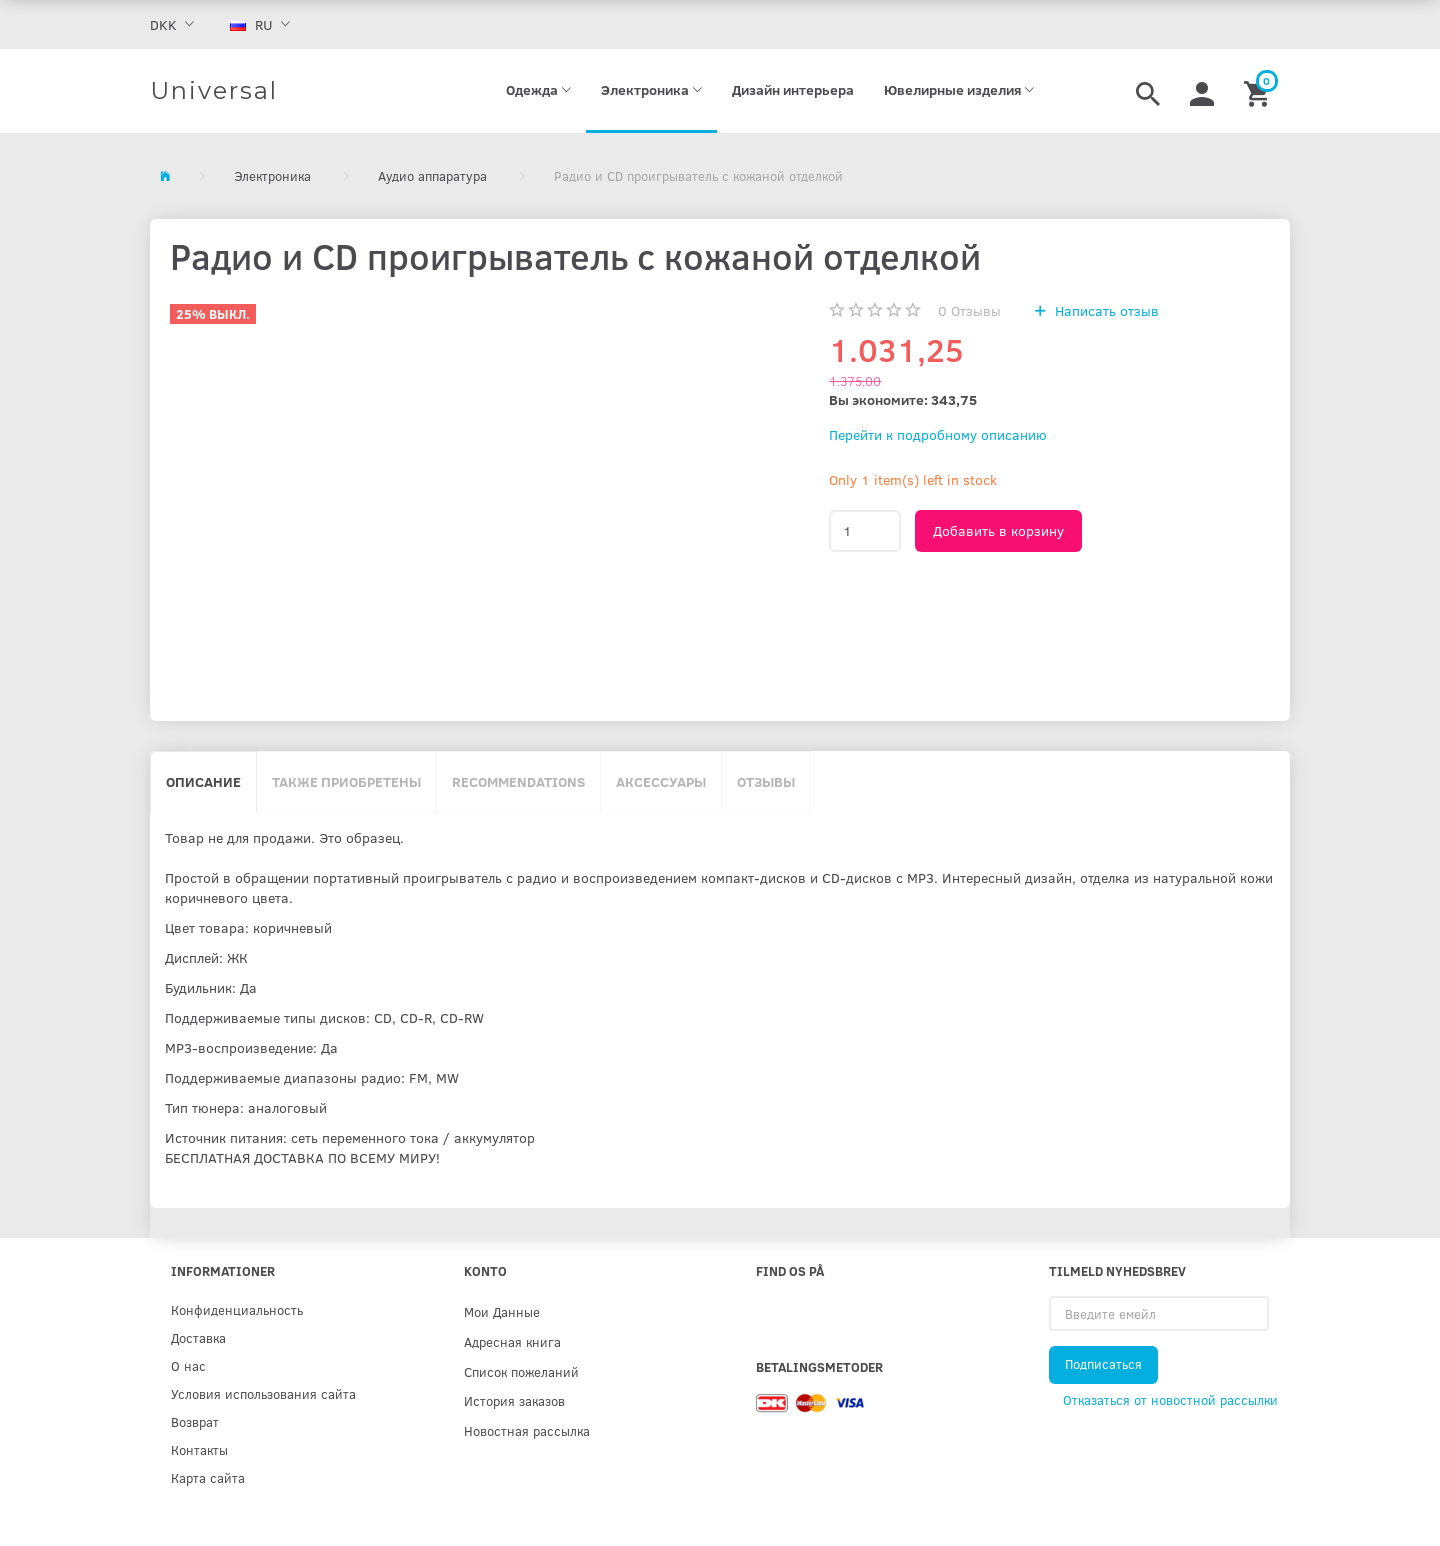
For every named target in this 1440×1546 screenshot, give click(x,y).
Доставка (198, 1337)
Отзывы (969, 310)
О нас (188, 1365)
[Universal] (214, 91)
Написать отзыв (1105, 310)
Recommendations (518, 781)
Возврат (195, 1421)
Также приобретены (346, 781)
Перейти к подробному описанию (938, 434)
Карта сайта (208, 1477)
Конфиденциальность (237, 1309)
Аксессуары (661, 781)
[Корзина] (1259, 91)
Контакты (199, 1449)
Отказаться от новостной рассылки (1170, 1400)
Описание (203, 781)
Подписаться (1103, 1364)
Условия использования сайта (263, 1393)
